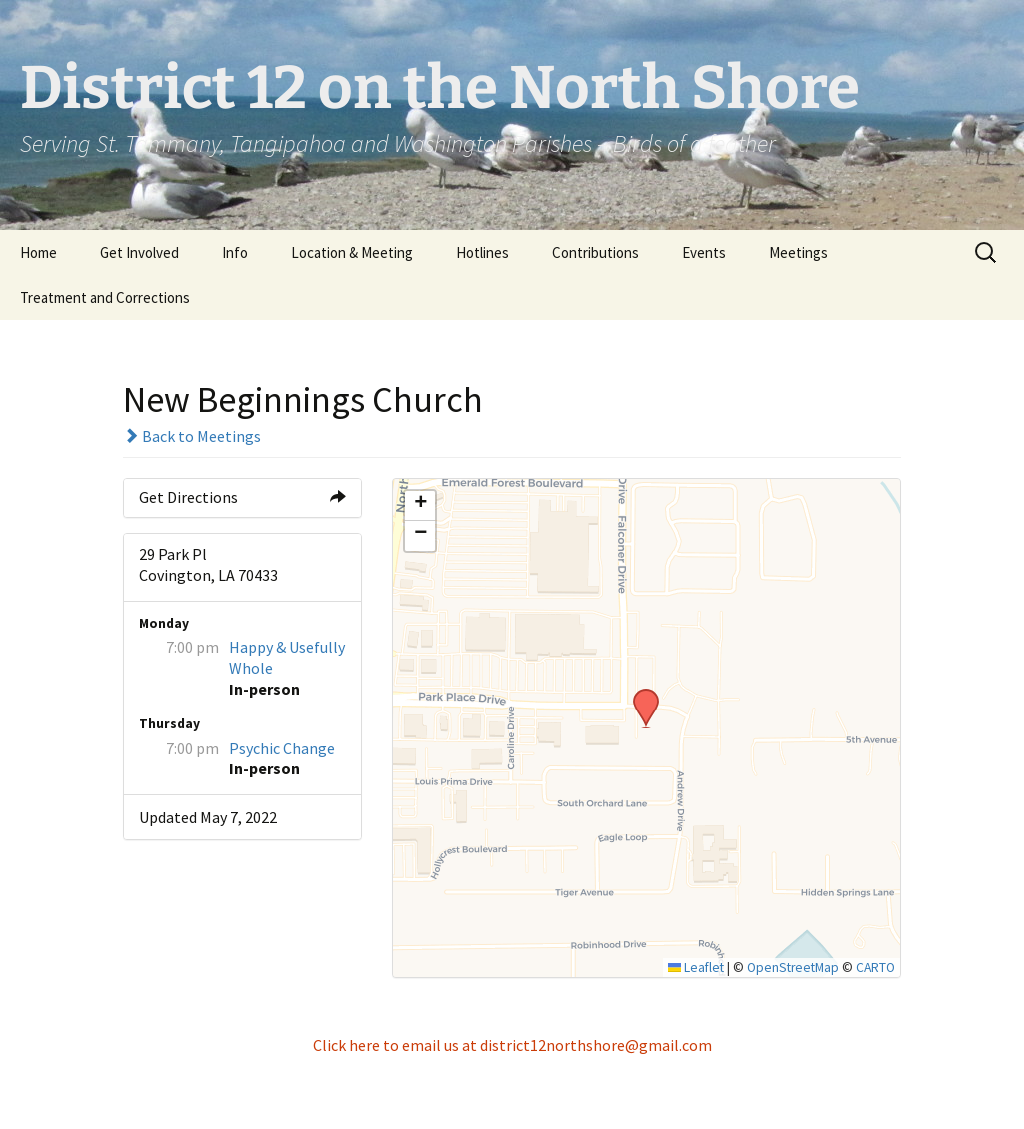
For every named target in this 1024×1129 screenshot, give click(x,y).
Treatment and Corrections (105, 297)
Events (704, 252)
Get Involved (139, 252)
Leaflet (696, 967)
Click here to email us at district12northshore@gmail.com (512, 1045)
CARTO (875, 967)
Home (38, 252)
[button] (639, 695)
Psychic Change (282, 748)
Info (235, 252)
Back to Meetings (192, 436)
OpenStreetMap (793, 967)
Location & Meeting (352, 252)
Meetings (798, 252)
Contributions (595, 252)
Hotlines (482, 252)
